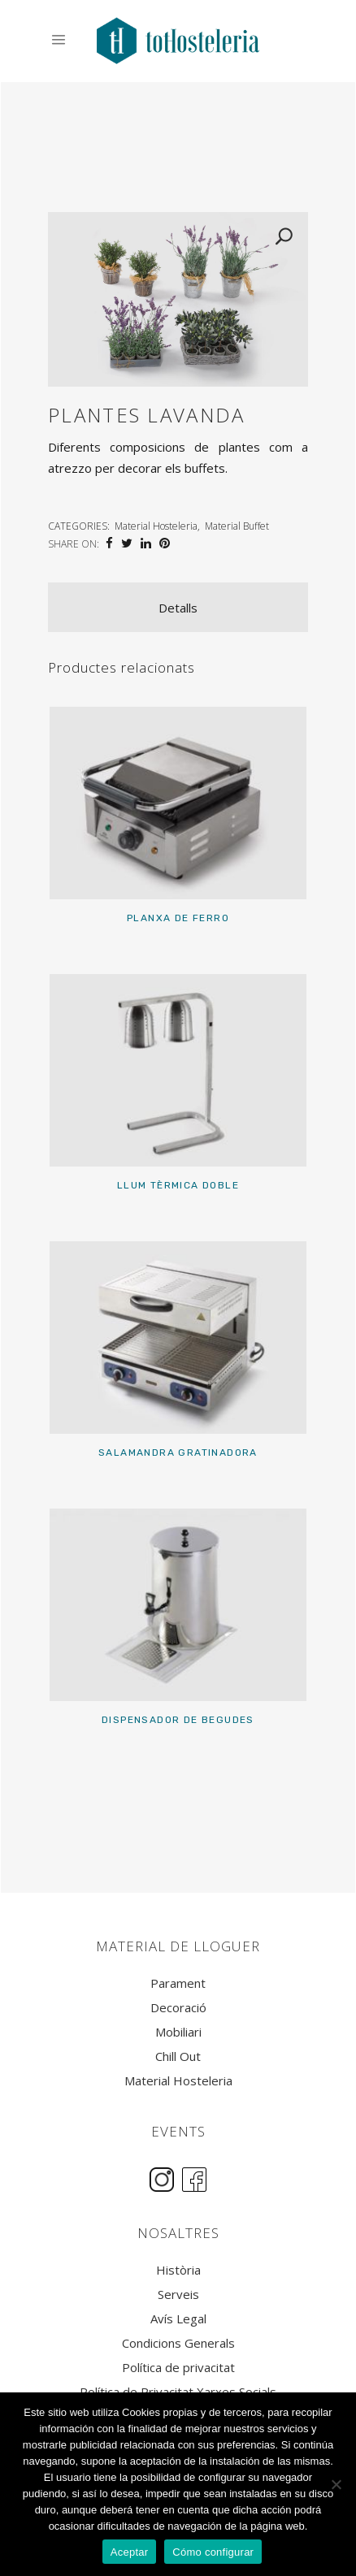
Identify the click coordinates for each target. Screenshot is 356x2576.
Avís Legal (178, 2319)
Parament (178, 1983)
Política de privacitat (178, 2367)
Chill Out (178, 2056)
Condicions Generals (178, 2343)
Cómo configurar (213, 2552)
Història (178, 2270)
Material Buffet (237, 526)
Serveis (178, 2294)
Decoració (178, 2007)
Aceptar (130, 2552)
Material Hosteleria (156, 526)
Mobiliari (178, 2032)
